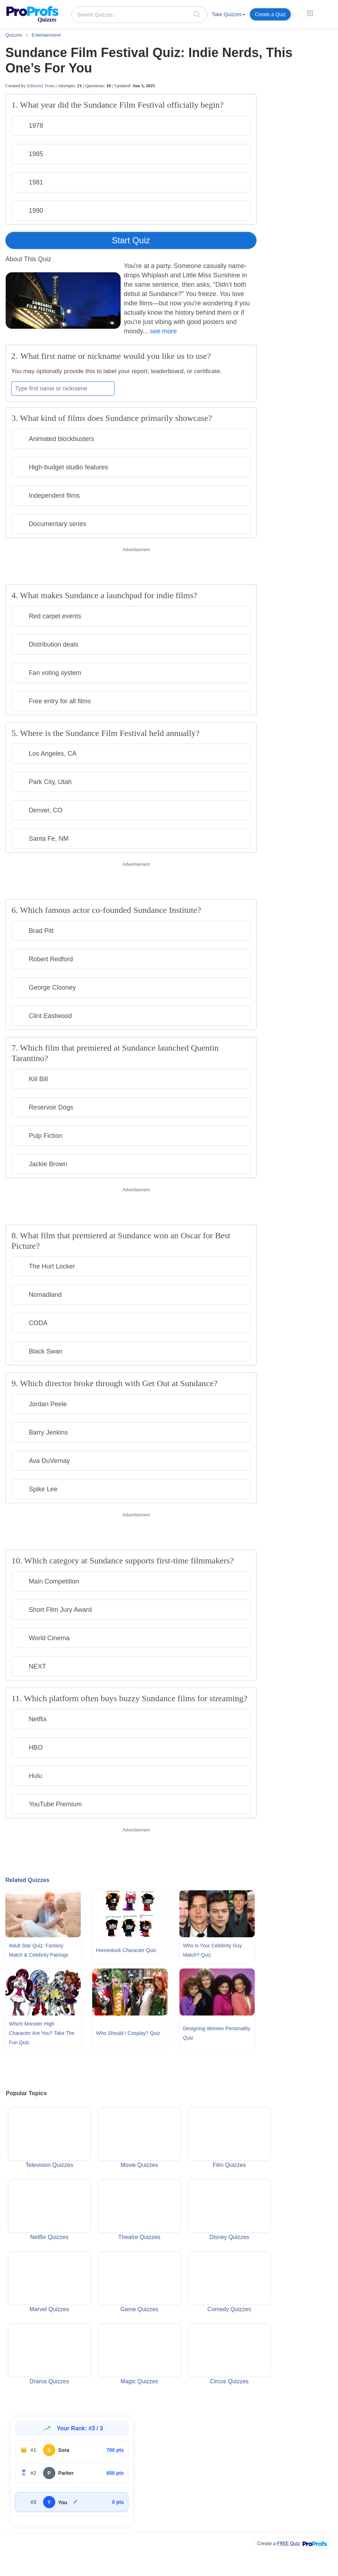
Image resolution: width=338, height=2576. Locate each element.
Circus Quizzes (229, 2353)
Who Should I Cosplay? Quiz (128, 2033)
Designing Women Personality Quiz (216, 2033)
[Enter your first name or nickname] (62, 388)
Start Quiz (131, 240)
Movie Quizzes (139, 2137)
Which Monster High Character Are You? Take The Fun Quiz (41, 2033)
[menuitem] (228, 15)
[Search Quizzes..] (139, 14)
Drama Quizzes (49, 2353)
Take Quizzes (228, 14)
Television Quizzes (49, 2137)
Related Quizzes (27, 1880)
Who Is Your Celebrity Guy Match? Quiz (212, 1950)
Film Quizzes (229, 2137)
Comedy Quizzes (229, 2281)
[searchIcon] (197, 14)
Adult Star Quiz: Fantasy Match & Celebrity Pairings (38, 1950)
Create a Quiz (270, 14)
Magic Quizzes (139, 2353)
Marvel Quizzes (49, 2281)
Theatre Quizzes (139, 2209)
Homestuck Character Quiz (126, 1950)
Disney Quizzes (229, 2209)
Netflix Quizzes (49, 2209)
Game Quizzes (139, 2281)
